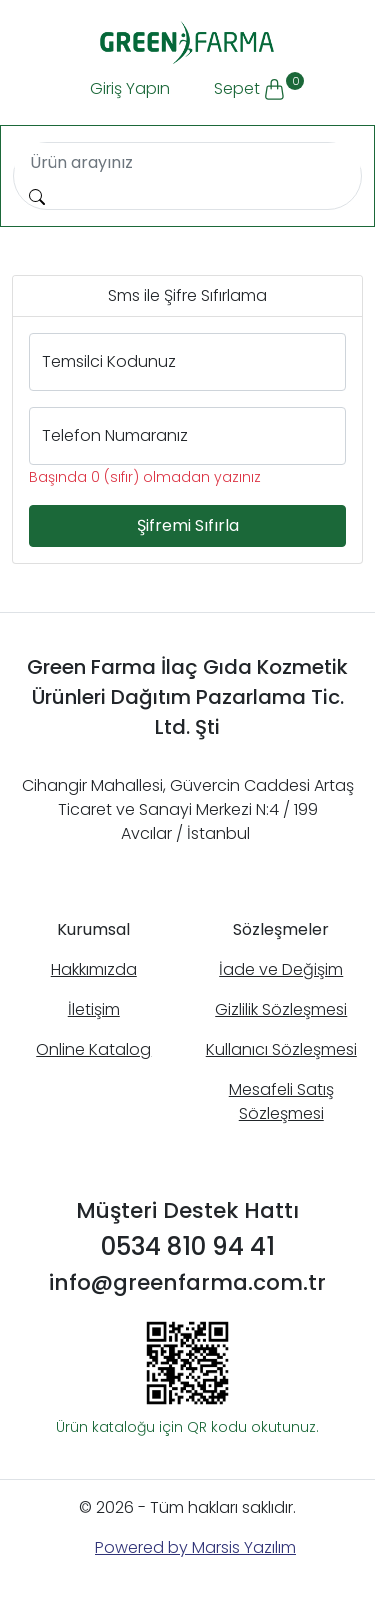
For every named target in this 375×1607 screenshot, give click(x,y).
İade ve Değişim (281, 969)
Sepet (257, 86)
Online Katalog (93, 1049)
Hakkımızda (94, 969)
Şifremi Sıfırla (188, 525)
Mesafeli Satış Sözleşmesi (281, 1101)
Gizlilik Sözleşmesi (281, 1009)
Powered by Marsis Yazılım (195, 1547)
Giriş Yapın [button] (130, 88)
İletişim (94, 1009)
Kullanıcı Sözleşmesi (281, 1049)
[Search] (187, 163)
